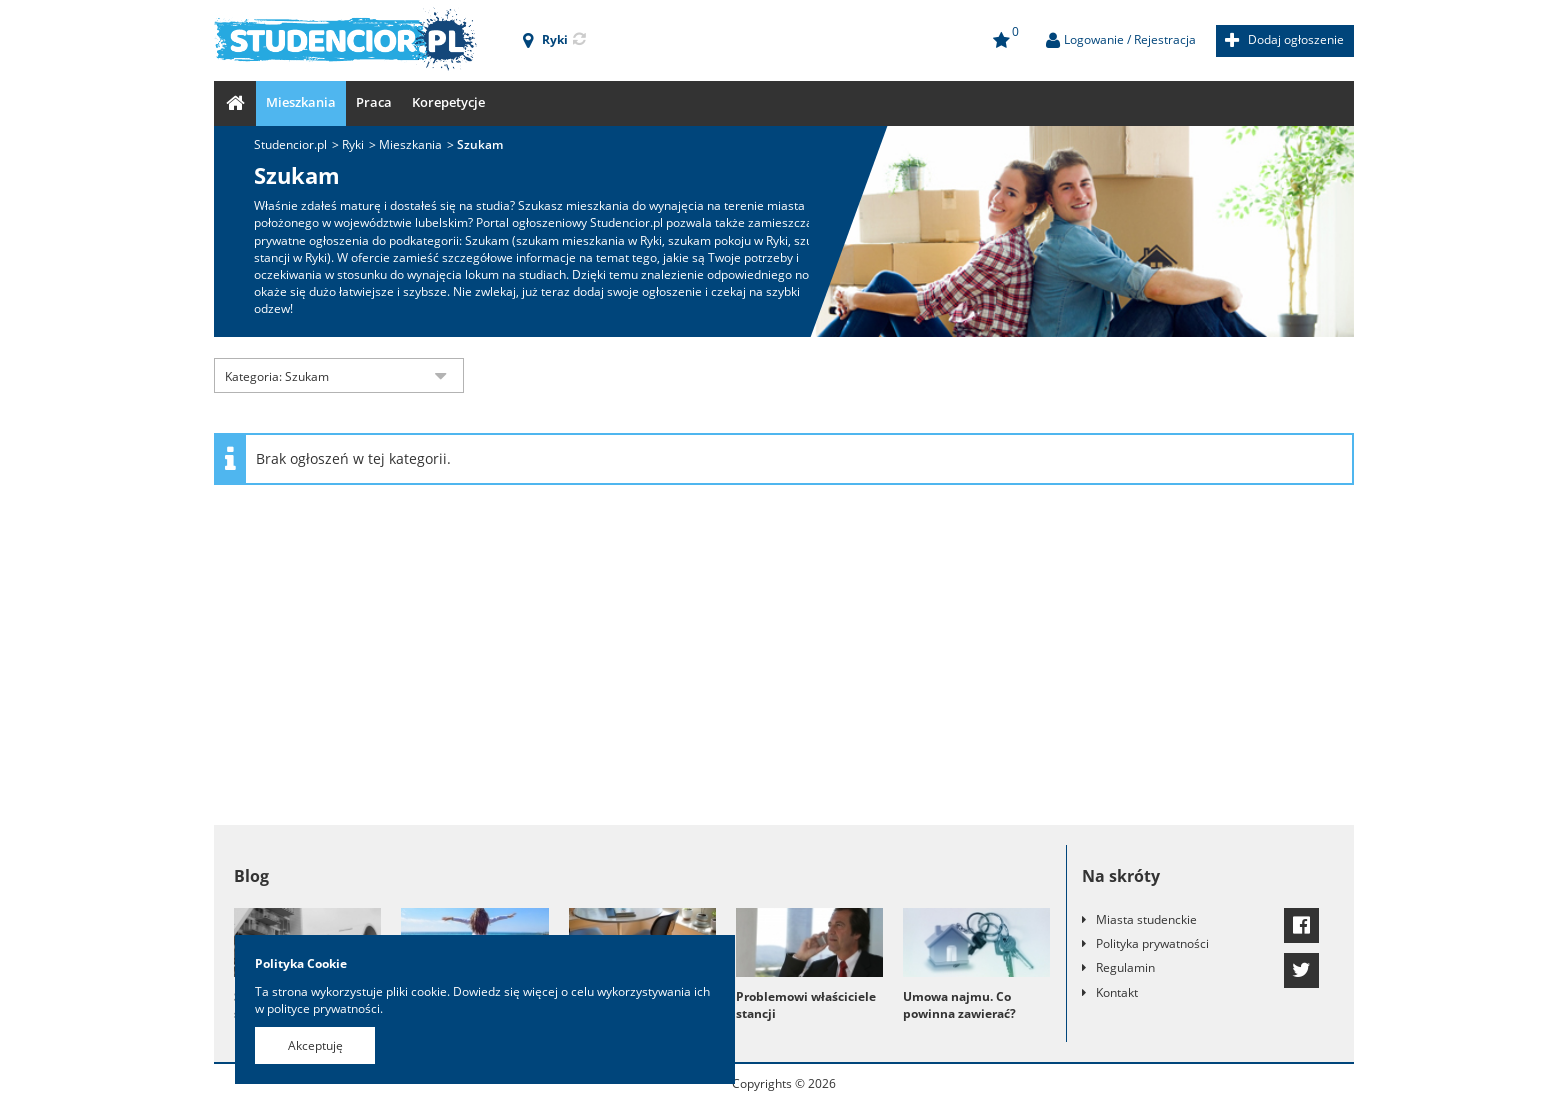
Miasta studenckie (1146, 919)
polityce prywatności (323, 1008)
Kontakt (1117, 992)
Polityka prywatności (1152, 943)
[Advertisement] (784, 665)
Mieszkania (301, 102)
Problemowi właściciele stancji (806, 1005)
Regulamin (1125, 967)
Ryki (353, 144)
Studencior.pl (290, 144)
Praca (374, 102)
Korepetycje (448, 102)
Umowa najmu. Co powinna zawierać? (959, 1005)
